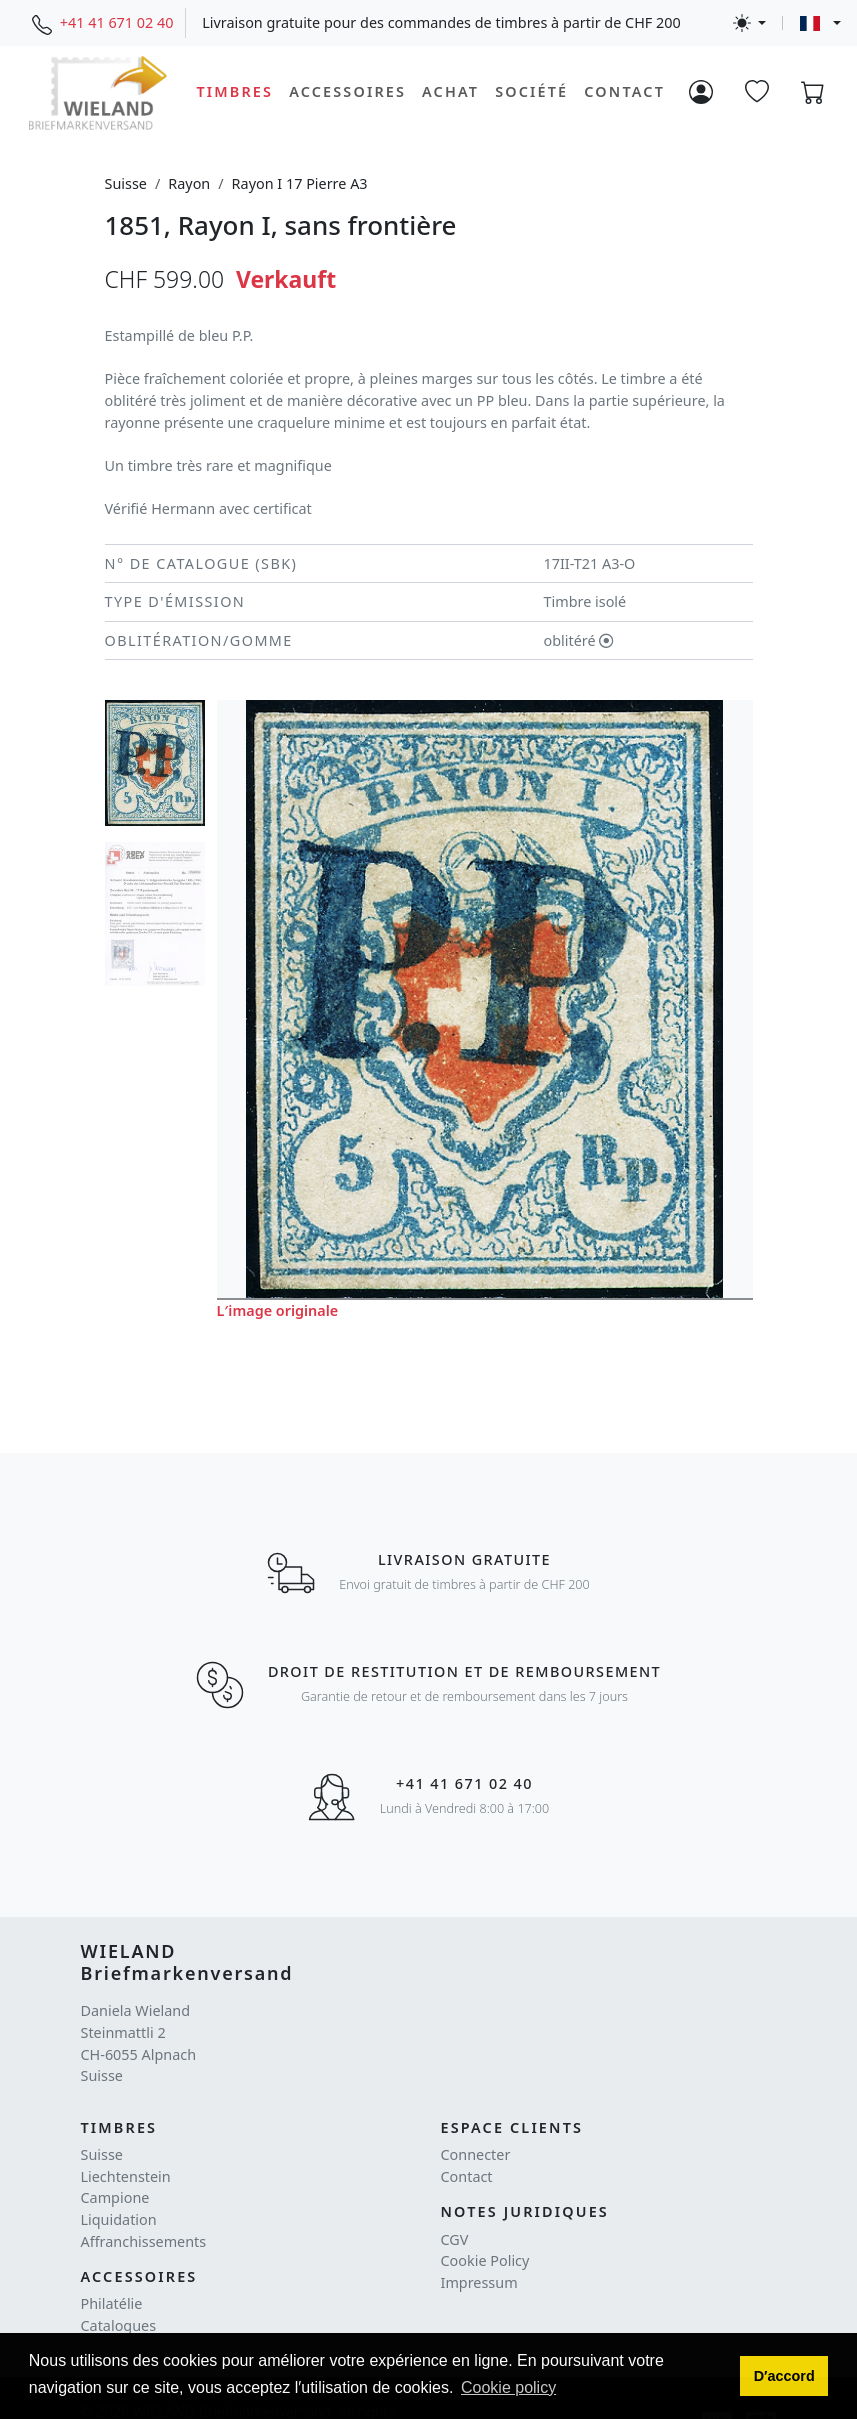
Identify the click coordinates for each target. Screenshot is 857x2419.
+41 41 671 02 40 (117, 22)
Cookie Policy (485, 2260)
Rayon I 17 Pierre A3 (300, 183)
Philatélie (112, 2303)
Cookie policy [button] (508, 2387)
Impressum (479, 2282)
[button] (784, 2376)
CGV (455, 2239)
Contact (624, 91)
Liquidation (119, 2219)
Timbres (234, 91)
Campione (115, 2197)
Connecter (476, 2154)
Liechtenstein (126, 2176)
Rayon (189, 183)
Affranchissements (144, 2241)
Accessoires (347, 91)
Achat (450, 91)
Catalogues (119, 2325)
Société (531, 91)
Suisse (126, 183)
